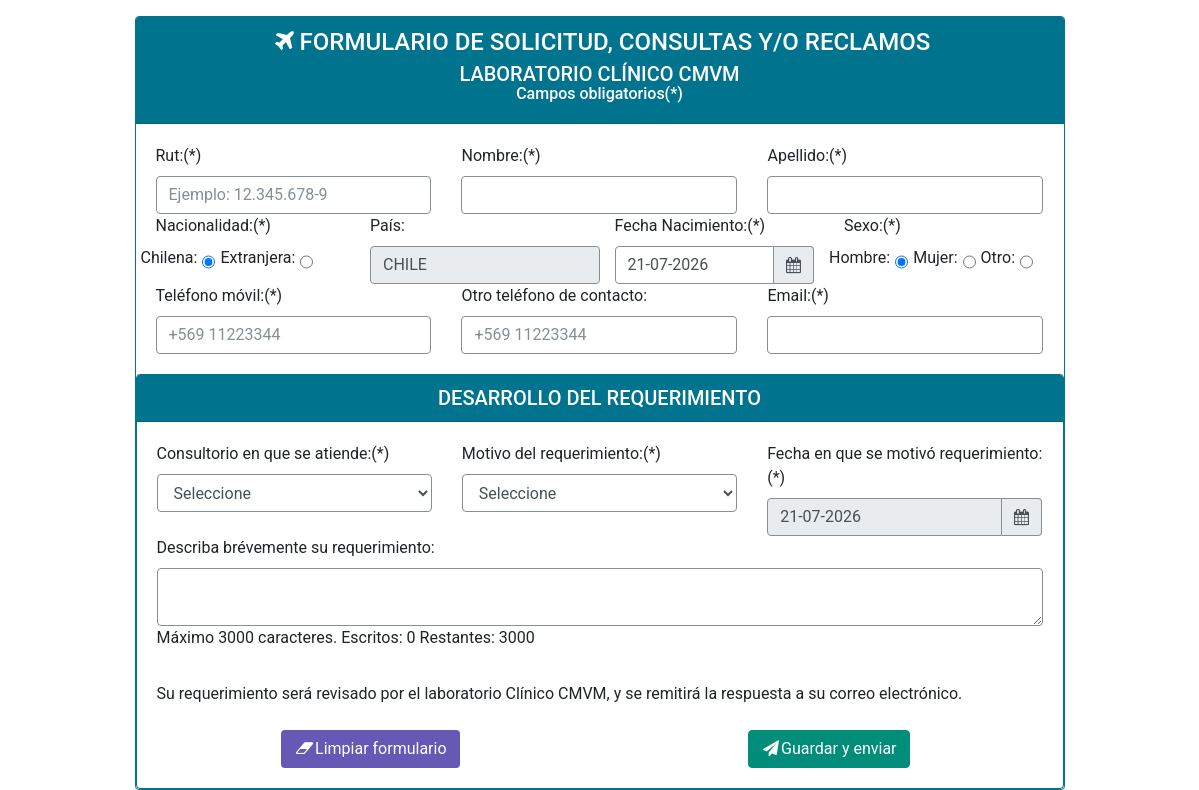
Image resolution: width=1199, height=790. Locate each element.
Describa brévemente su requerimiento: (296, 547)
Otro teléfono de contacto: (554, 295)
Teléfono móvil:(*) (219, 295)
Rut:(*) (179, 155)
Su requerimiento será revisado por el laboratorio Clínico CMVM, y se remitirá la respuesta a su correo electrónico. (560, 693)
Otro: (998, 257)
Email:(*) (797, 295)
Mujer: (935, 257)
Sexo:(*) (872, 225)
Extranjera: (257, 257)
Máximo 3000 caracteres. (247, 637)
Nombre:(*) (500, 155)
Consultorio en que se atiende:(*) (273, 453)
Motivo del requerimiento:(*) (561, 453)
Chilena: (169, 257)
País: (387, 225)
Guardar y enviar (829, 748)
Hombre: (859, 257)
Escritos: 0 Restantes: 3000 (437, 637)
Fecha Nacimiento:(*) (690, 225)
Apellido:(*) (807, 155)
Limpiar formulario (370, 748)
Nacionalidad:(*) (213, 225)
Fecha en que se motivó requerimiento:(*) (904, 465)
